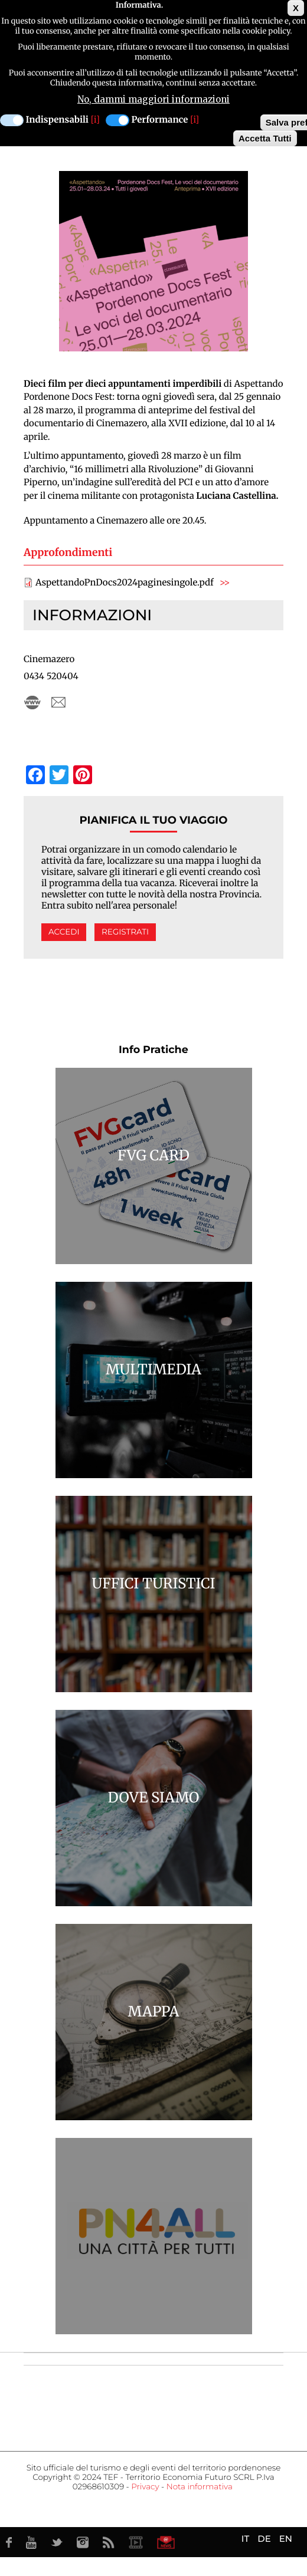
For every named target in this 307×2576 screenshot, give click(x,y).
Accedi (63, 932)
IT (245, 2538)
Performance (160, 120)
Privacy (145, 2487)
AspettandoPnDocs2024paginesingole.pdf (124, 582)
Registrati (125, 932)
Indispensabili (57, 120)
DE (263, 2538)
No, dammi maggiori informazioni (153, 99)
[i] (95, 120)
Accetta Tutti (265, 138)
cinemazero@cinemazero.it (58, 703)
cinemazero (32, 703)
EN (285, 2538)
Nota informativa (199, 2487)
